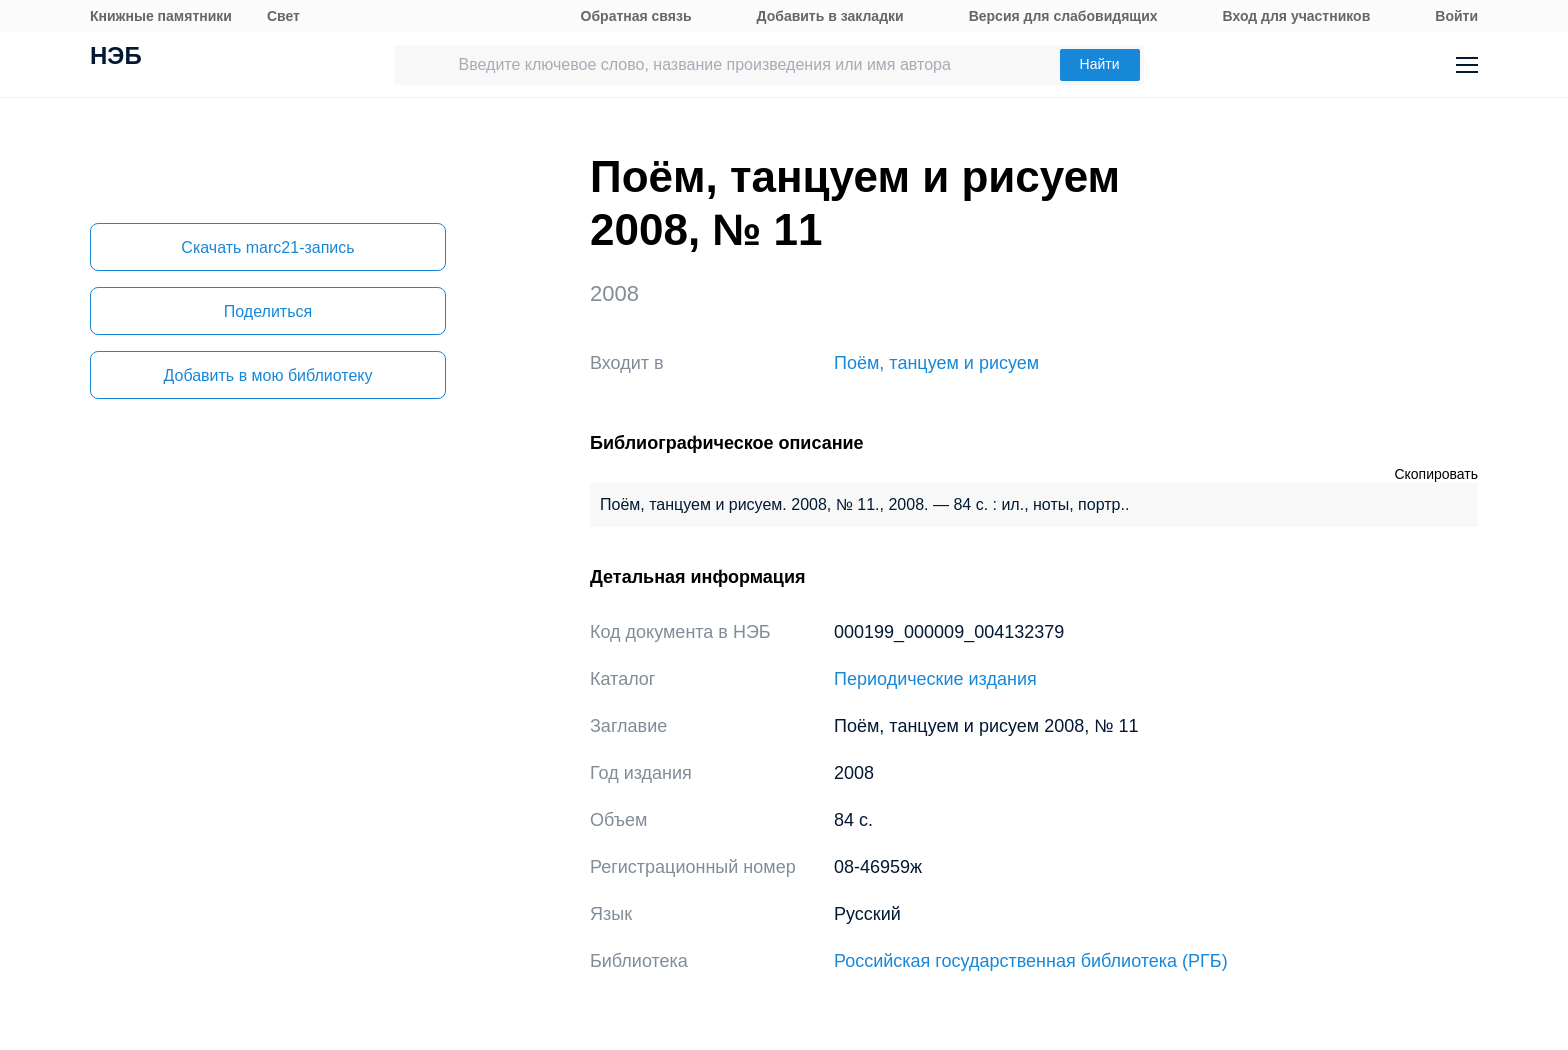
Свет (283, 16)
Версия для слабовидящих (1063, 16)
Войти (1456, 16)
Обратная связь (636, 16)
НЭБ (116, 58)
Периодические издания (935, 679)
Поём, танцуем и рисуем (936, 363)
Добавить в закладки (830, 16)
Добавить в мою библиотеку (267, 375)
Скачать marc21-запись (267, 247)
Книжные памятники (161, 16)
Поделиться (268, 311)
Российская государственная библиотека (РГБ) (1031, 961)
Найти (1100, 64)
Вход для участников (1297, 16)
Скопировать (1436, 474)
